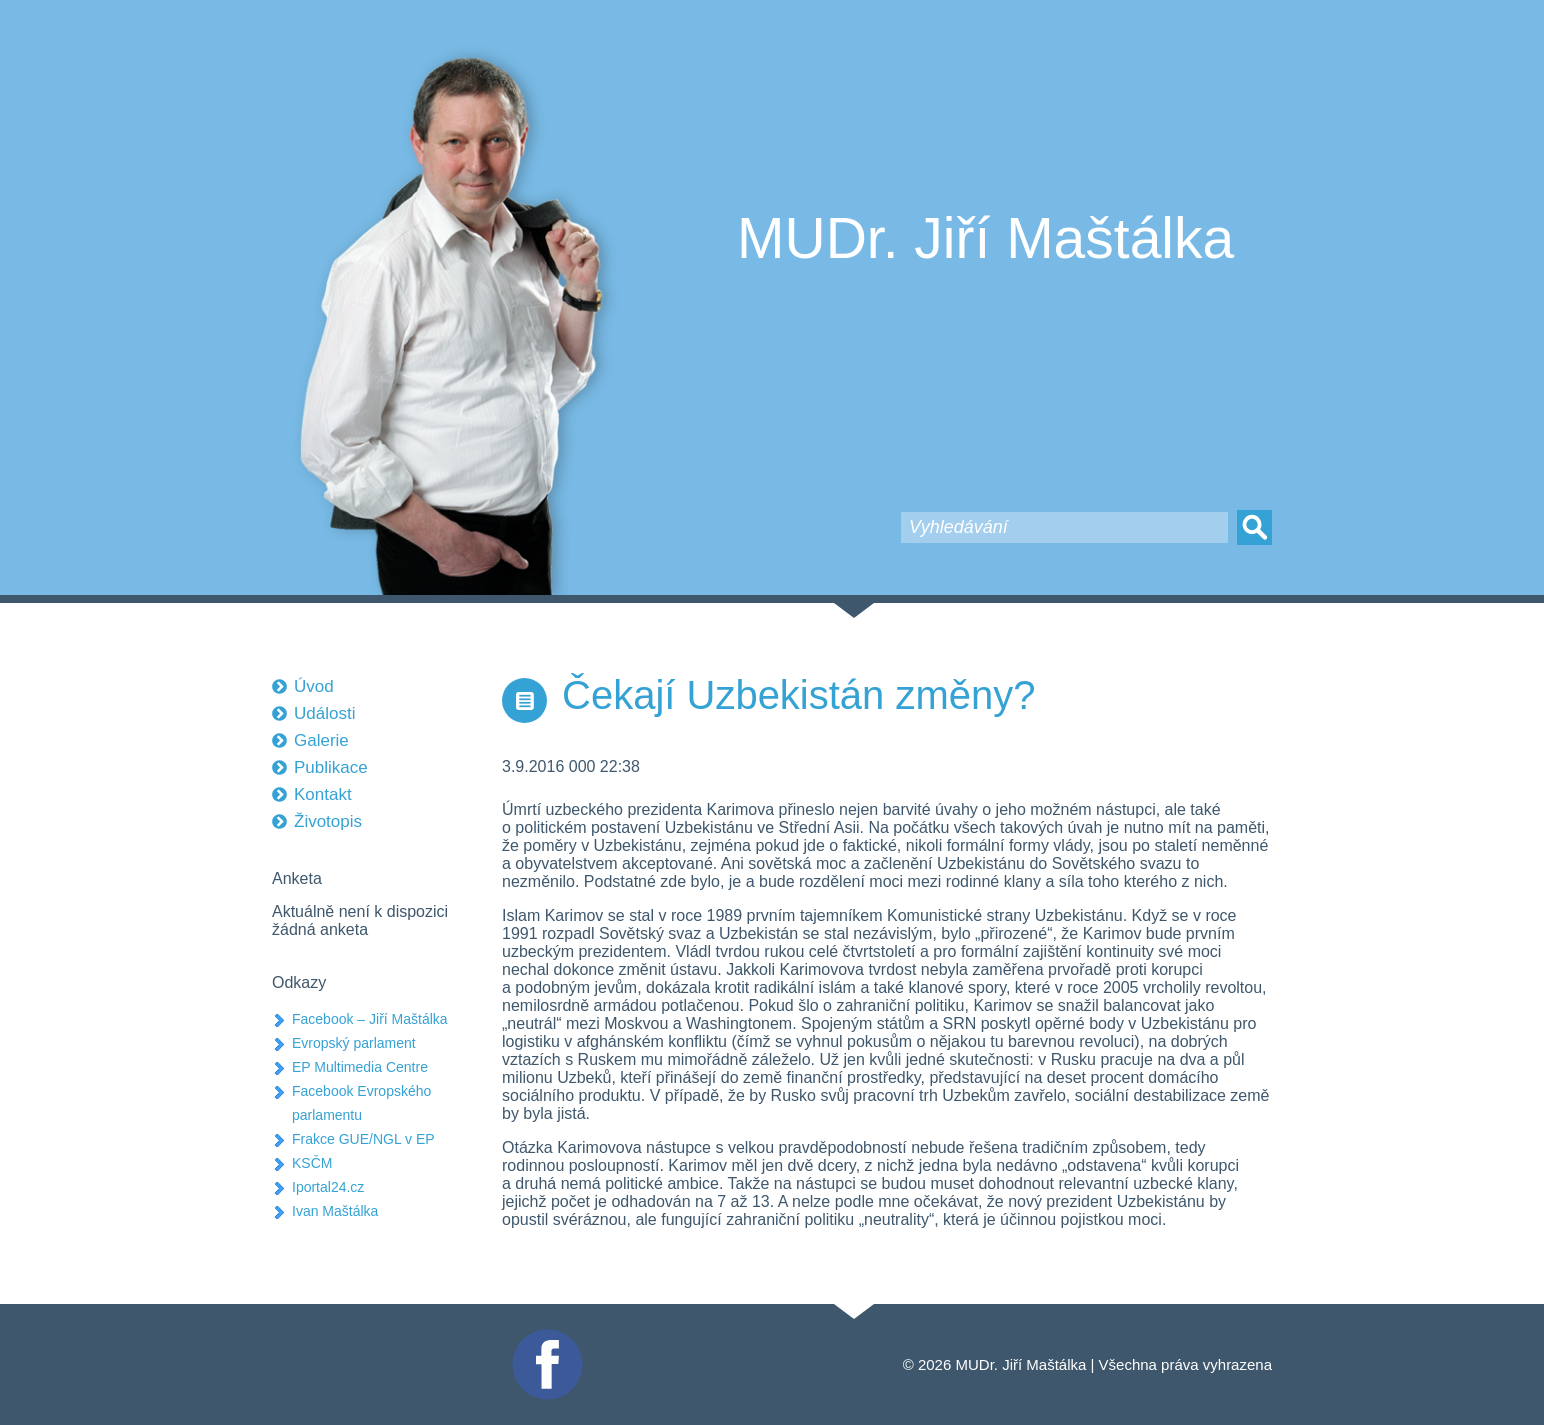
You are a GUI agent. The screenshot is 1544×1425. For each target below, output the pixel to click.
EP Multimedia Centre (360, 1067)
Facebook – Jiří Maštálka (370, 1019)
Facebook (545, 1337)
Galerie (321, 740)
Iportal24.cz (328, 1187)
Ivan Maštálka (335, 1211)
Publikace (331, 767)
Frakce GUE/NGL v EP (363, 1139)
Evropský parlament (354, 1043)
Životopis (328, 821)
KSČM (312, 1163)
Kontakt (323, 794)
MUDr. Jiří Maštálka (985, 238)
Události (324, 713)
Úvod (314, 686)
